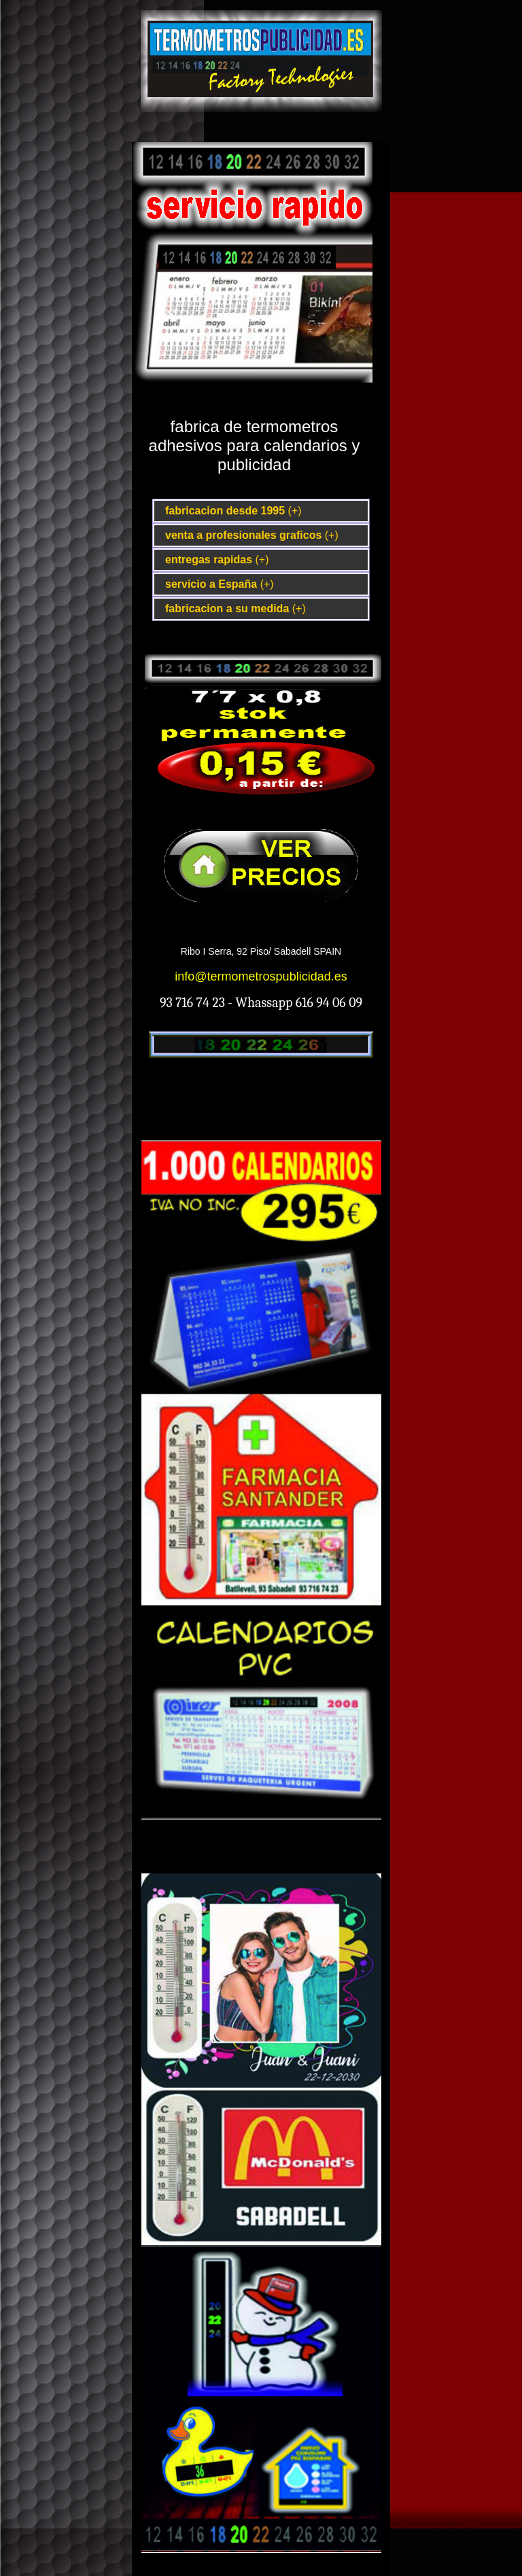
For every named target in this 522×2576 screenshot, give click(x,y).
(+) (295, 510)
